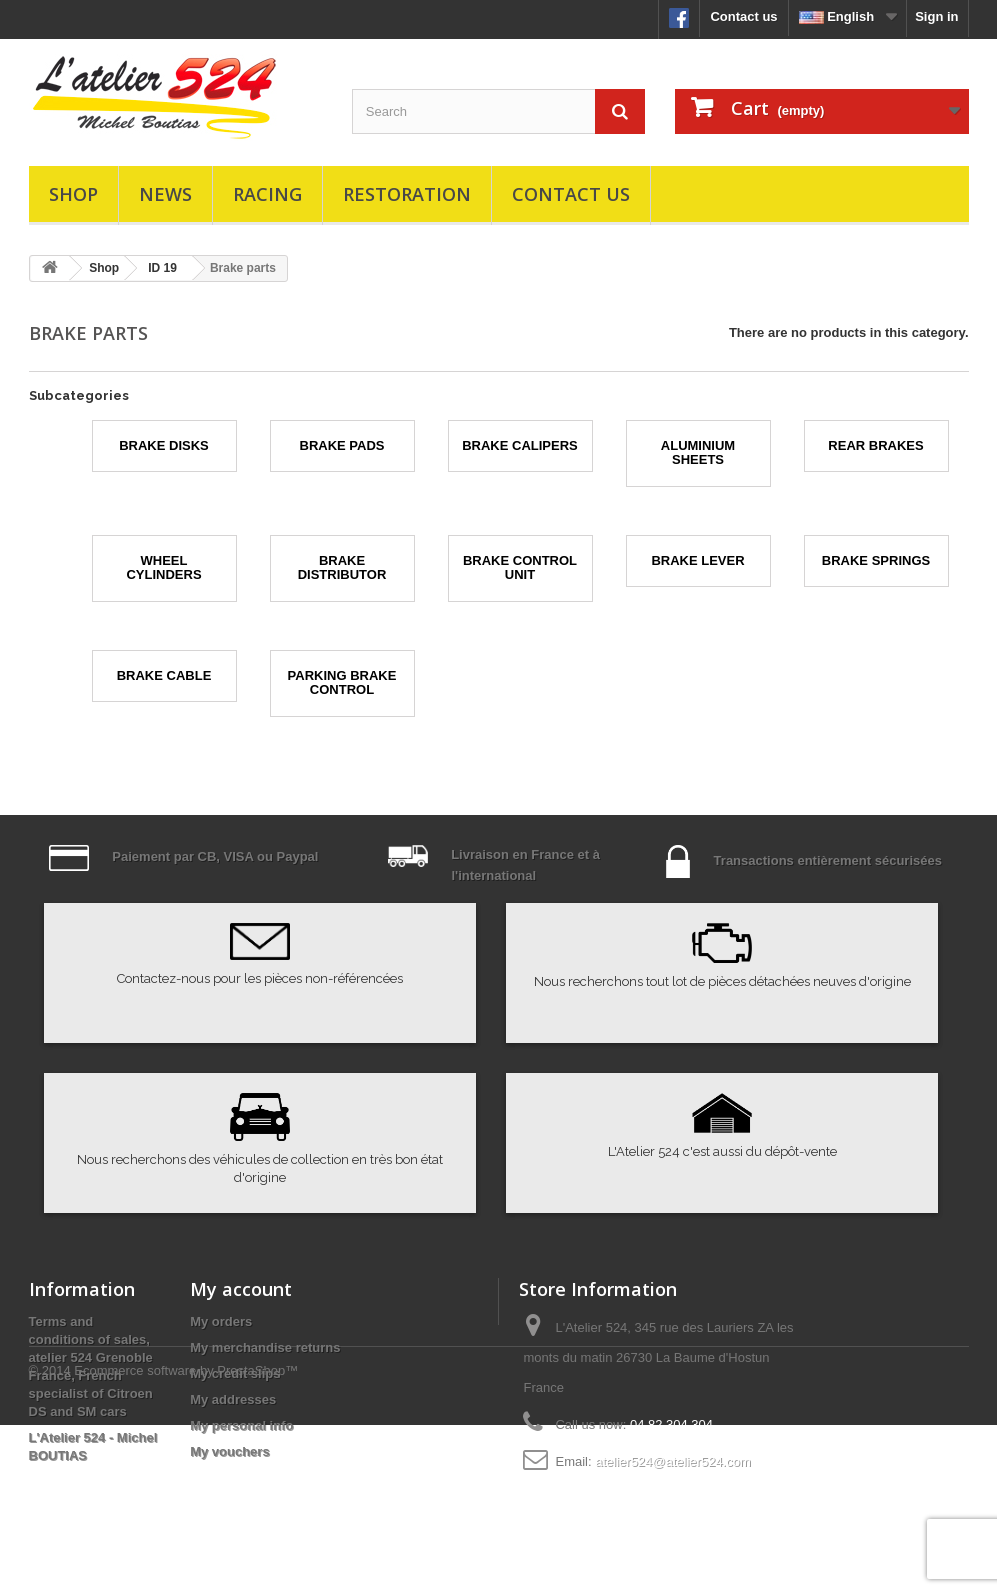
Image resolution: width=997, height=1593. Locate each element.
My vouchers (229, 1451)
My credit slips (235, 1373)
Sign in (936, 16)
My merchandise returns (265, 1347)
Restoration (407, 194)
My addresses (233, 1399)
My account (241, 1289)
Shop (73, 194)
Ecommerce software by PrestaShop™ (186, 1538)
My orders (221, 1321)
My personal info (241, 1425)
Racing (267, 194)
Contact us (743, 16)
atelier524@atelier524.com (673, 1461)
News (165, 194)
